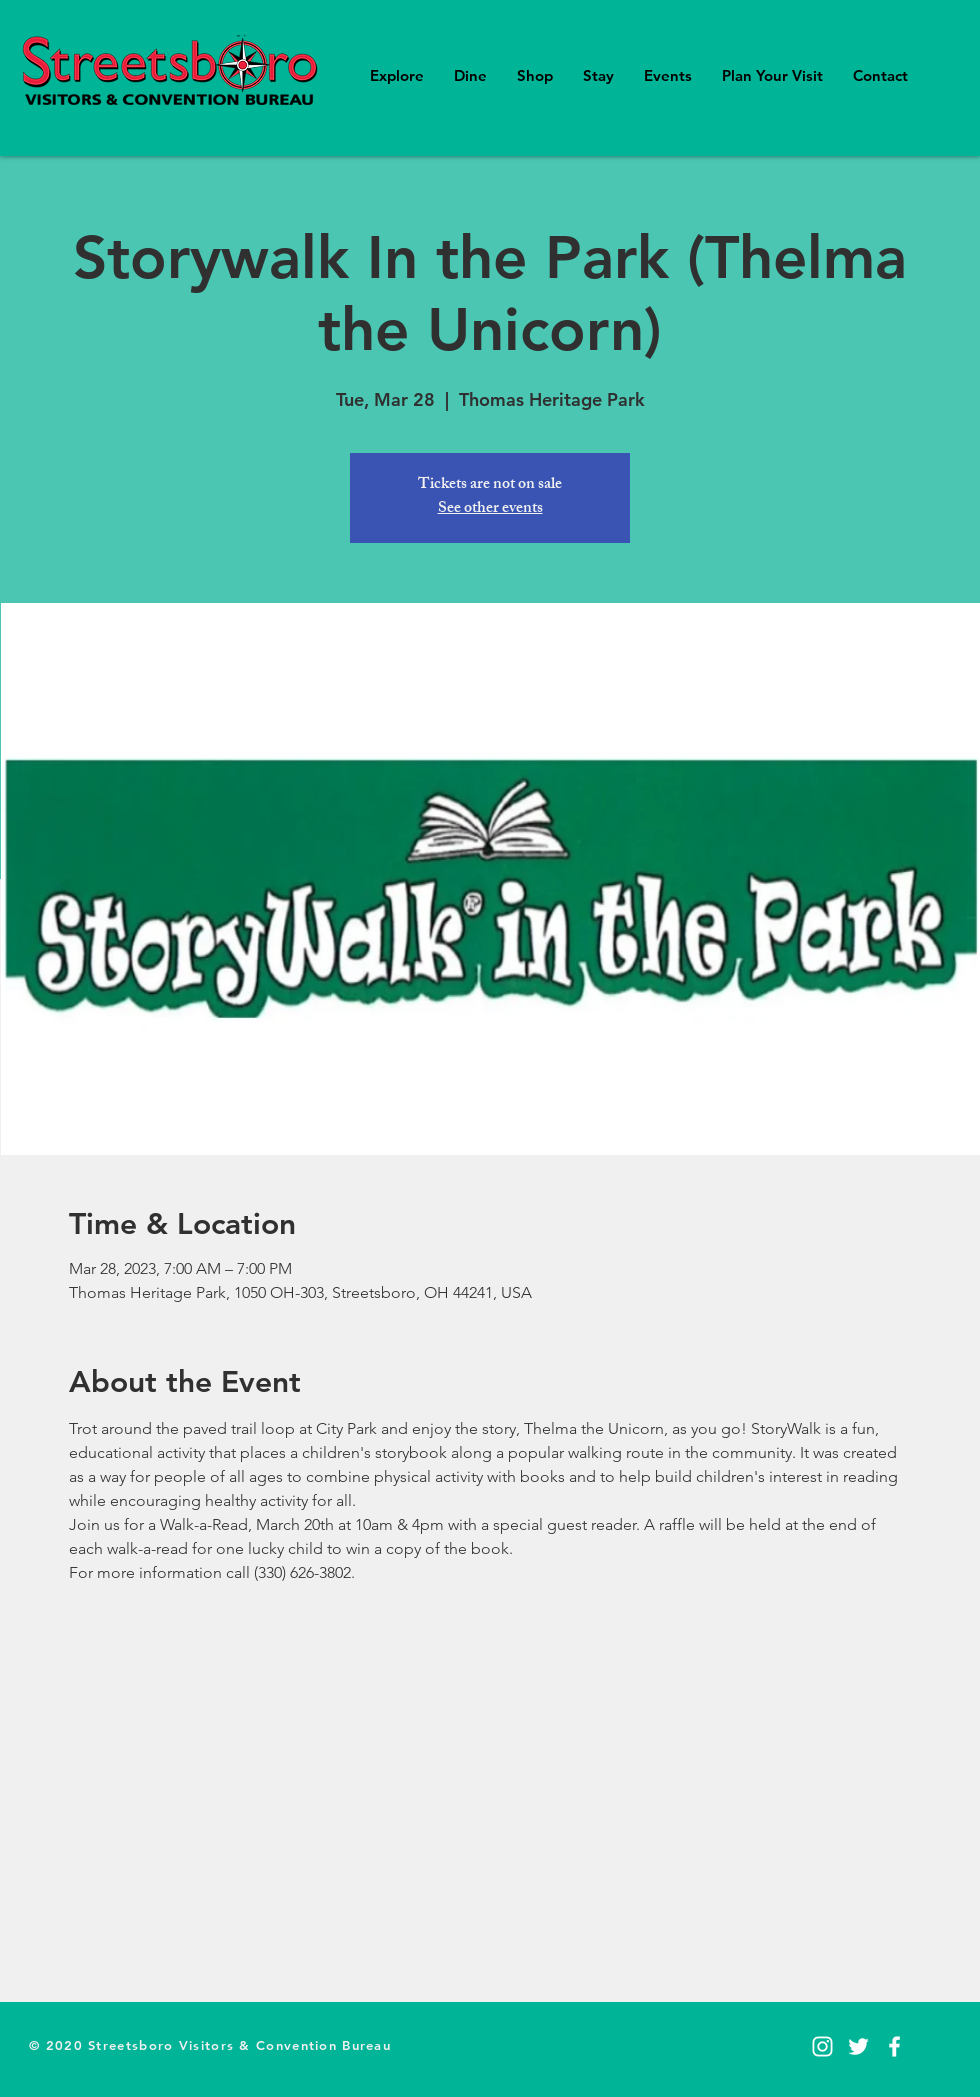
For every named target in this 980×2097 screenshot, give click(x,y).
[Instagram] (822, 2046)
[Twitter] (858, 2046)
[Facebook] (894, 2046)
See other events (490, 509)
